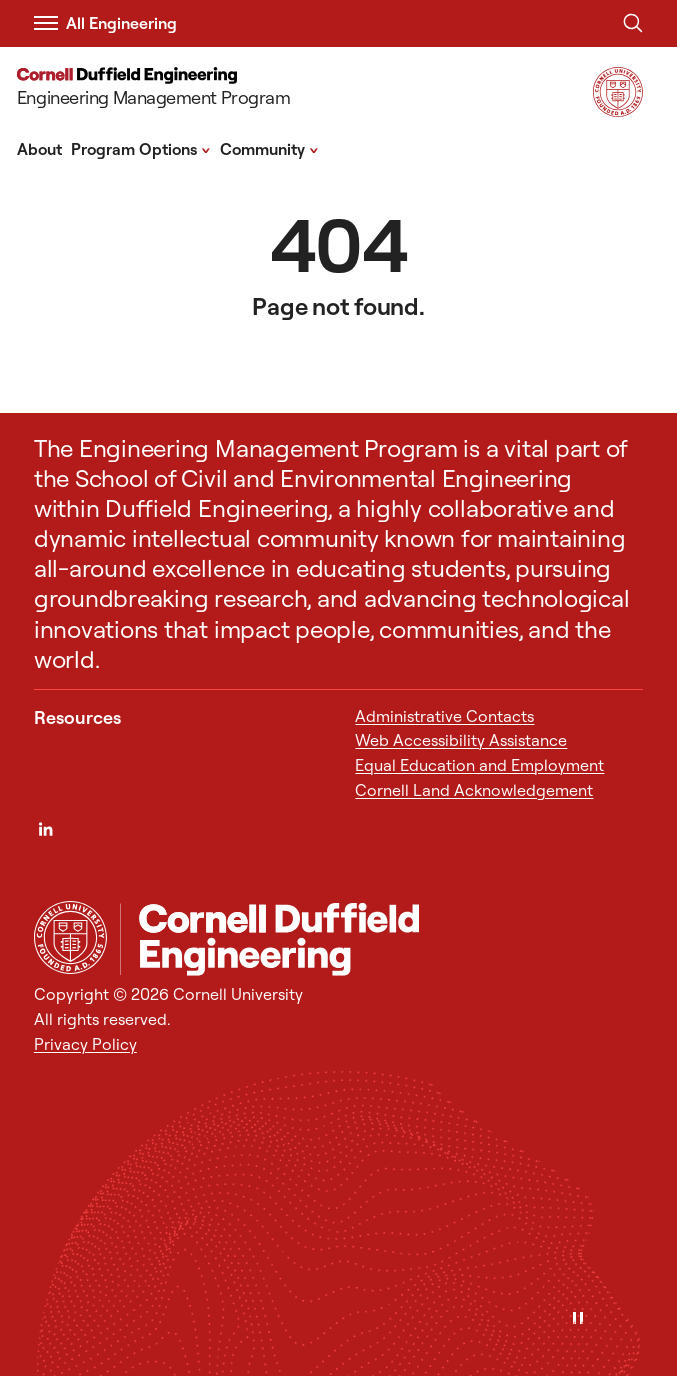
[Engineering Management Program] (167, 89)
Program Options (141, 148)
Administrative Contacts (444, 716)
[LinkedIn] (45, 829)
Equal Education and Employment (479, 765)
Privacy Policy (85, 1044)
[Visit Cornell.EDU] (618, 110)
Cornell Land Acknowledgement (474, 790)
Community (269, 148)
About (39, 149)
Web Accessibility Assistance (461, 740)
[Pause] (578, 1319)
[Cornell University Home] (70, 937)
